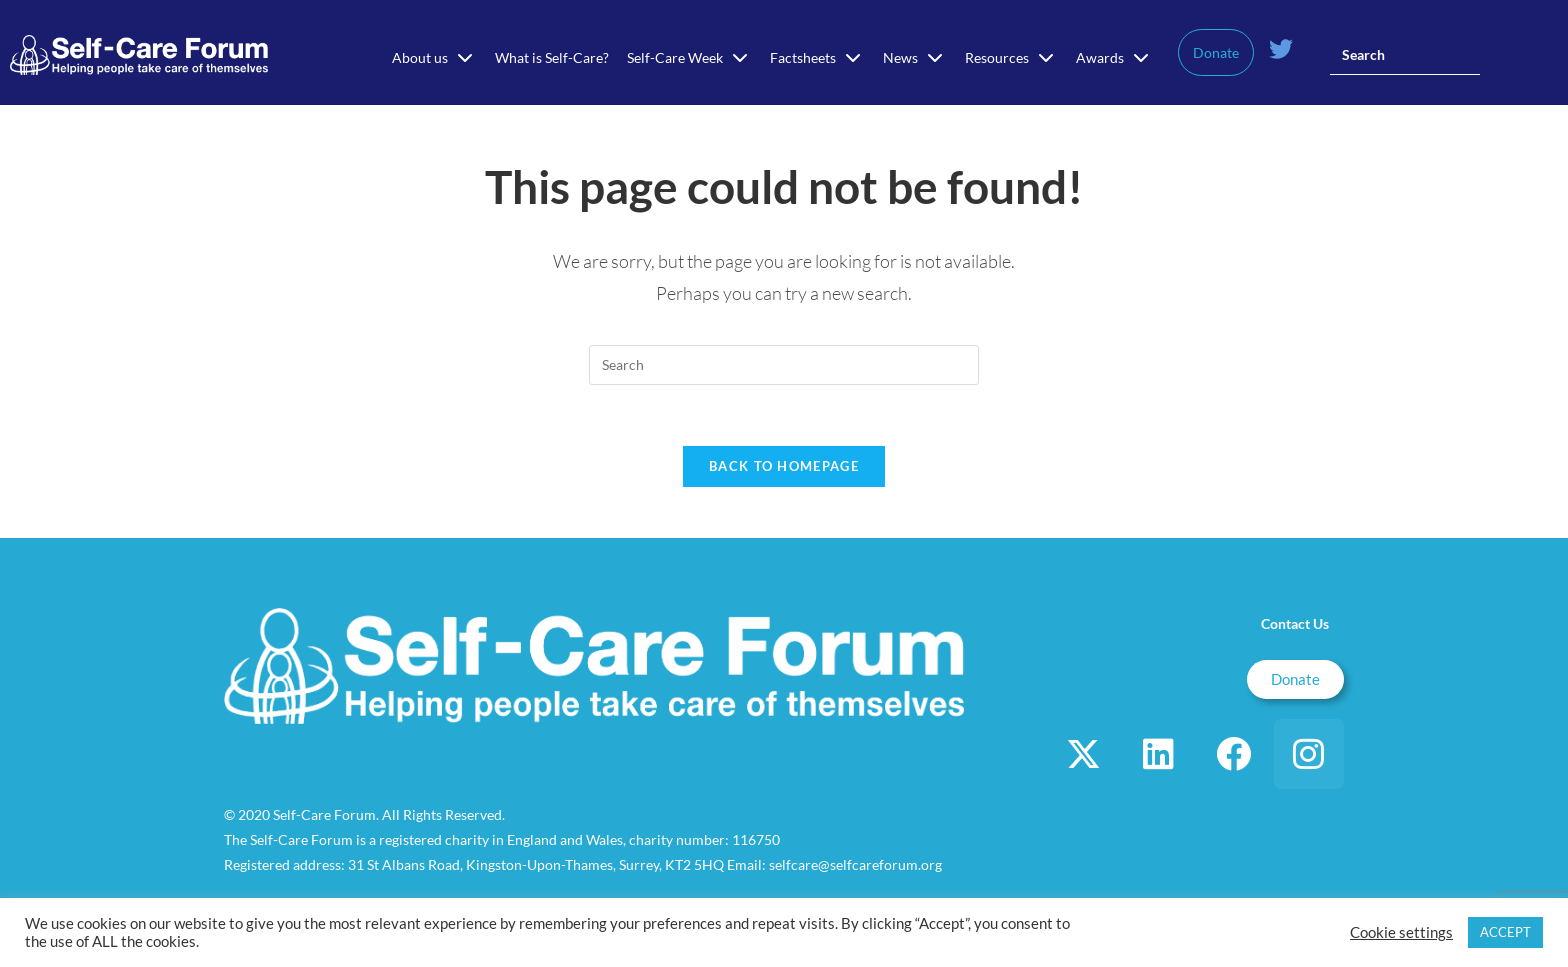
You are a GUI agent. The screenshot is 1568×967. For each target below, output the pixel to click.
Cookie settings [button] (1401, 932)
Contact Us (1295, 623)
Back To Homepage (784, 466)
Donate (1216, 52)
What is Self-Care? (552, 57)
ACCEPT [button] (1505, 932)
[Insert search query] (1405, 55)
